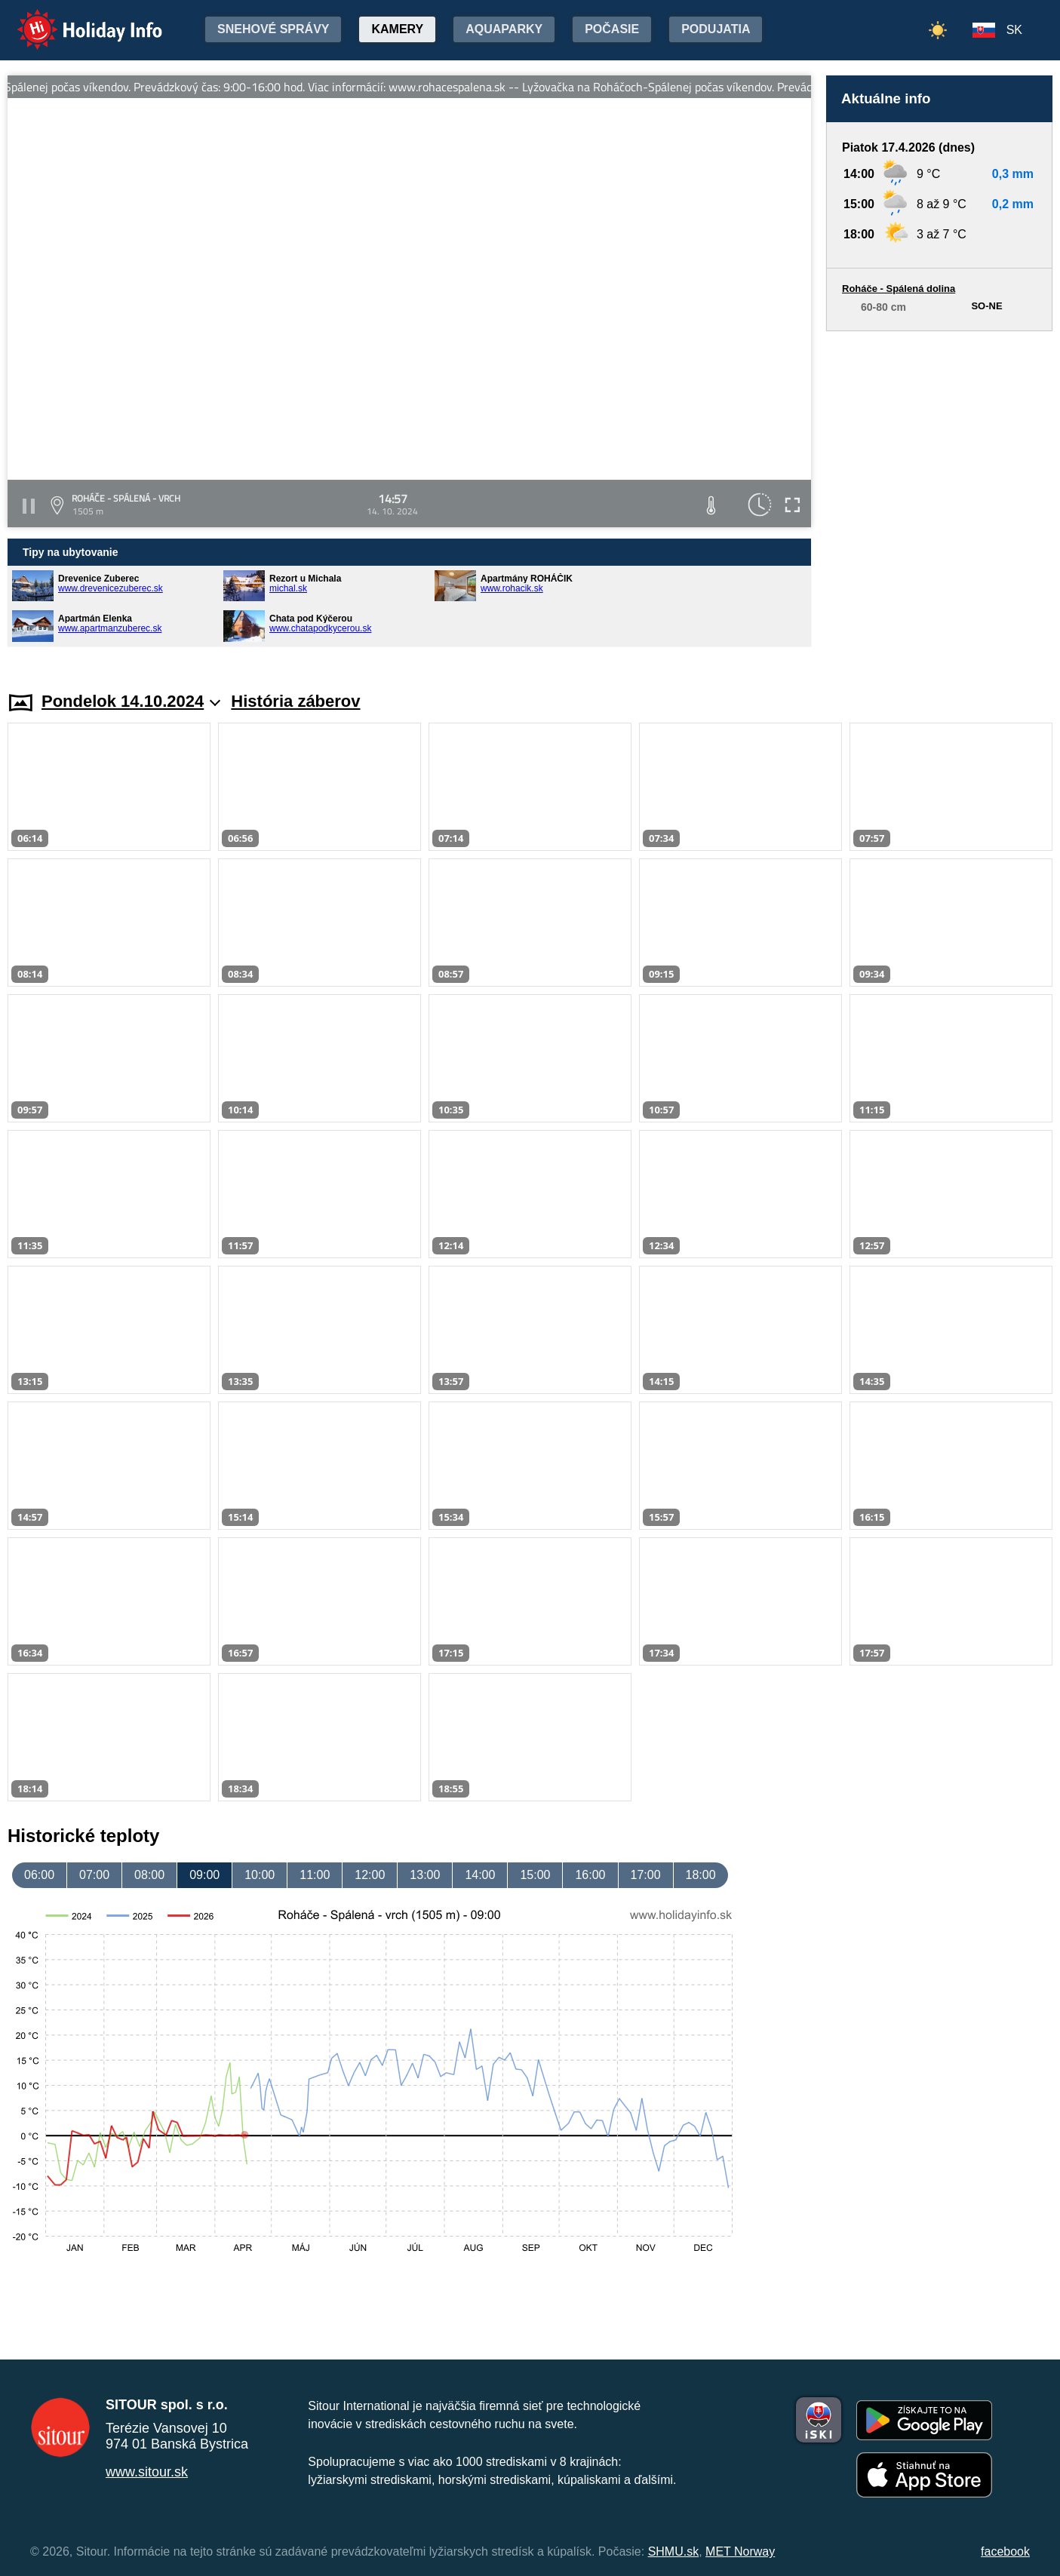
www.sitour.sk (147, 2471)
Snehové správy (273, 29)
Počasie (612, 29)
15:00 (535, 1874)
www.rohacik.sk (512, 588)
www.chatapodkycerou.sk (320, 628)
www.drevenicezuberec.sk (110, 588)
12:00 (370, 1874)
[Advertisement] (939, 496)
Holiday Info (75, 19)
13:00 (425, 1874)
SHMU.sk (673, 2551)
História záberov (295, 701)
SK (1014, 29)
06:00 (39, 1874)
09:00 (204, 1874)
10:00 (259, 1874)
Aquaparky (503, 29)
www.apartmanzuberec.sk (109, 628)
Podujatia (715, 29)
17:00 (646, 1874)
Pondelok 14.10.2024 (130, 701)
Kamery (397, 29)
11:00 (315, 1874)
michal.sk (288, 588)
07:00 (94, 1874)
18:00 (701, 1874)
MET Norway (740, 2551)
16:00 (590, 1874)
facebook (1005, 2551)
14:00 (480, 1874)
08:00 (149, 1874)
